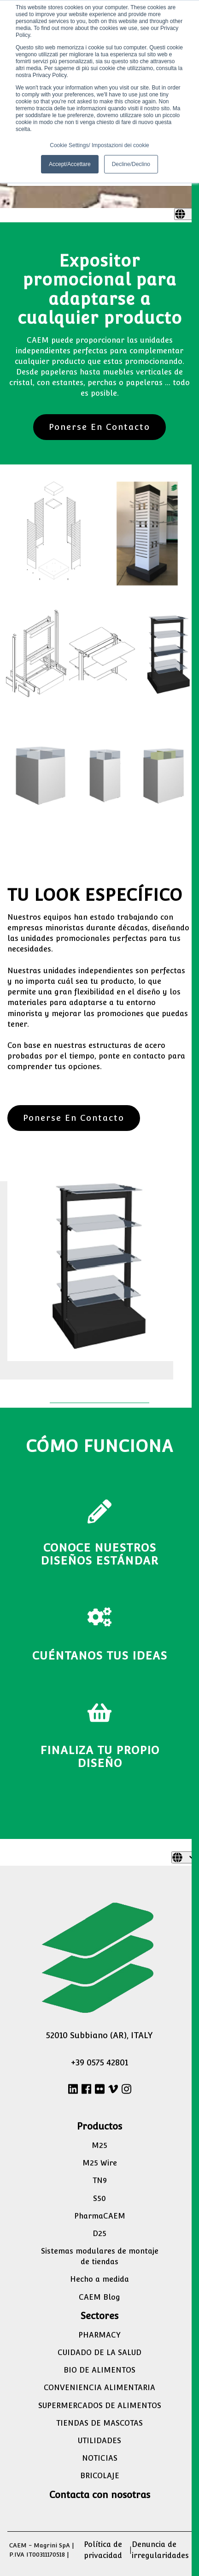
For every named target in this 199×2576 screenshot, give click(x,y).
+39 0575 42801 (99, 2062)
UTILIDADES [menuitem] (99, 2440)
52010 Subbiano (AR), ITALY (99, 2035)
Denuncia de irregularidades (160, 2550)
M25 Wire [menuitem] (99, 2163)
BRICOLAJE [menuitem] (99, 2475)
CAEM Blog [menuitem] (99, 2297)
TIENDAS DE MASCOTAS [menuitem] (99, 2423)
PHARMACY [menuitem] (99, 2335)
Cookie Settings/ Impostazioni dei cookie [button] (99, 145)
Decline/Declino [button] (131, 164)
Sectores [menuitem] (99, 2315)
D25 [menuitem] (99, 2233)
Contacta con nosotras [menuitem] (99, 2494)
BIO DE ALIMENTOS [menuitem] (99, 2370)
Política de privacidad (103, 2550)
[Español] (186, 214)
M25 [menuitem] (99, 2145)
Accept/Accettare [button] (70, 164)
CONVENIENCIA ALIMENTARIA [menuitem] (99, 2387)
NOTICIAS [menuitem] (99, 2458)
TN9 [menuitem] (100, 2180)
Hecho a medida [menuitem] (99, 2279)
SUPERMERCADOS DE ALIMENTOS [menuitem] (99, 2405)
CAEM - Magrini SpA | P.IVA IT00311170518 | (41, 2550)
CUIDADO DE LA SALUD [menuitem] (99, 2352)
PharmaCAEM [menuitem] (99, 2216)
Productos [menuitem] (99, 2126)
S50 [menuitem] (99, 2198)
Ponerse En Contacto (99, 427)
